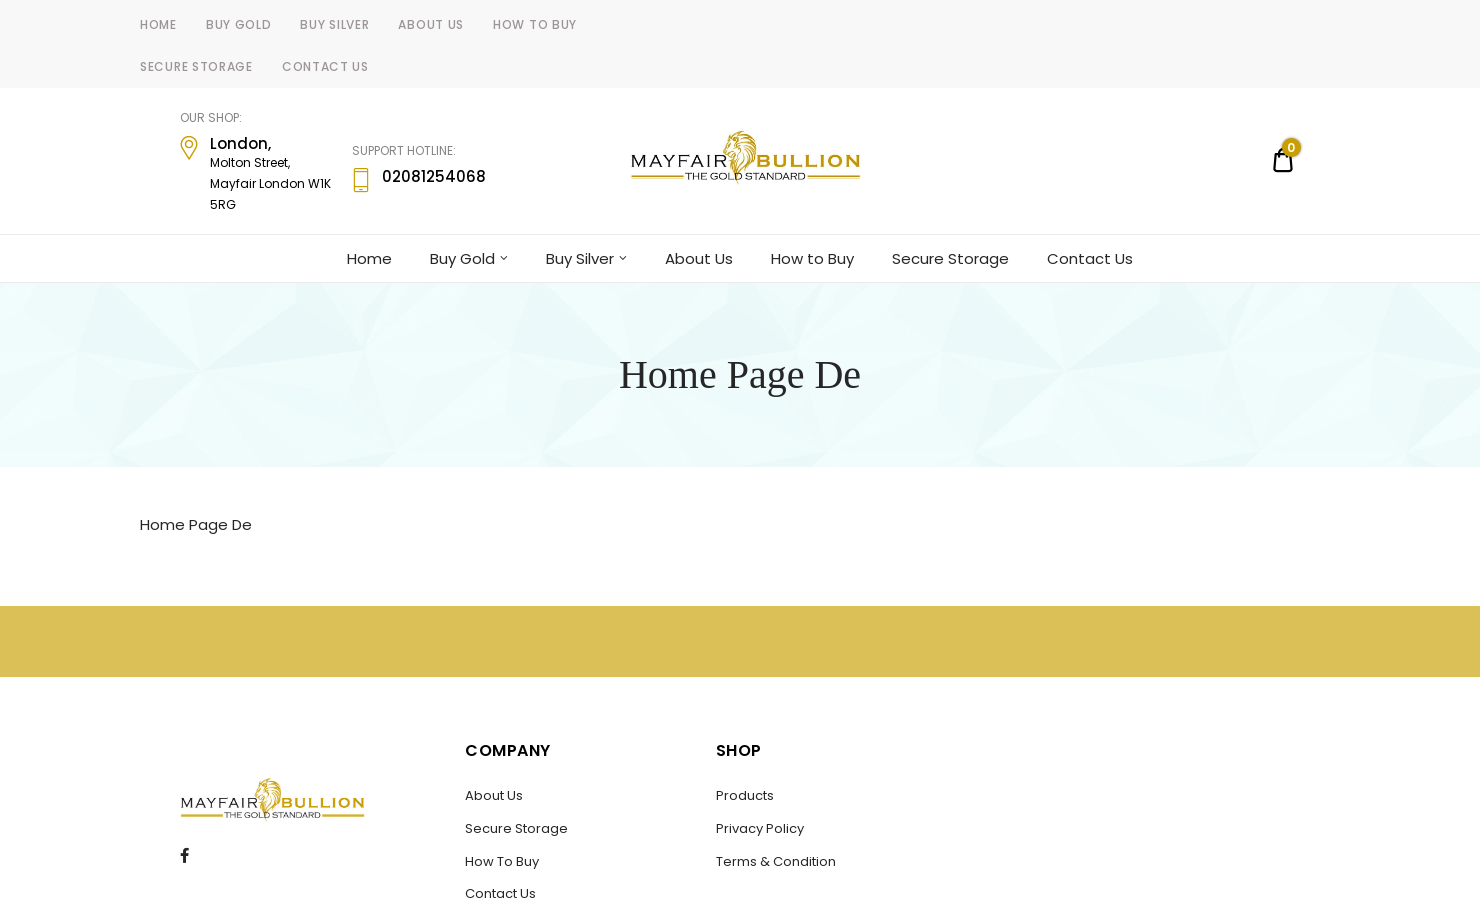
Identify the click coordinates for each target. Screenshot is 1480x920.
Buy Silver (334, 24)
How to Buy (535, 24)
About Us (431, 24)
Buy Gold (239, 24)
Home (158, 24)
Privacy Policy (760, 828)
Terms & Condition (776, 861)
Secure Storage (196, 66)
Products (745, 795)
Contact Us (325, 66)
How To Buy (502, 861)
